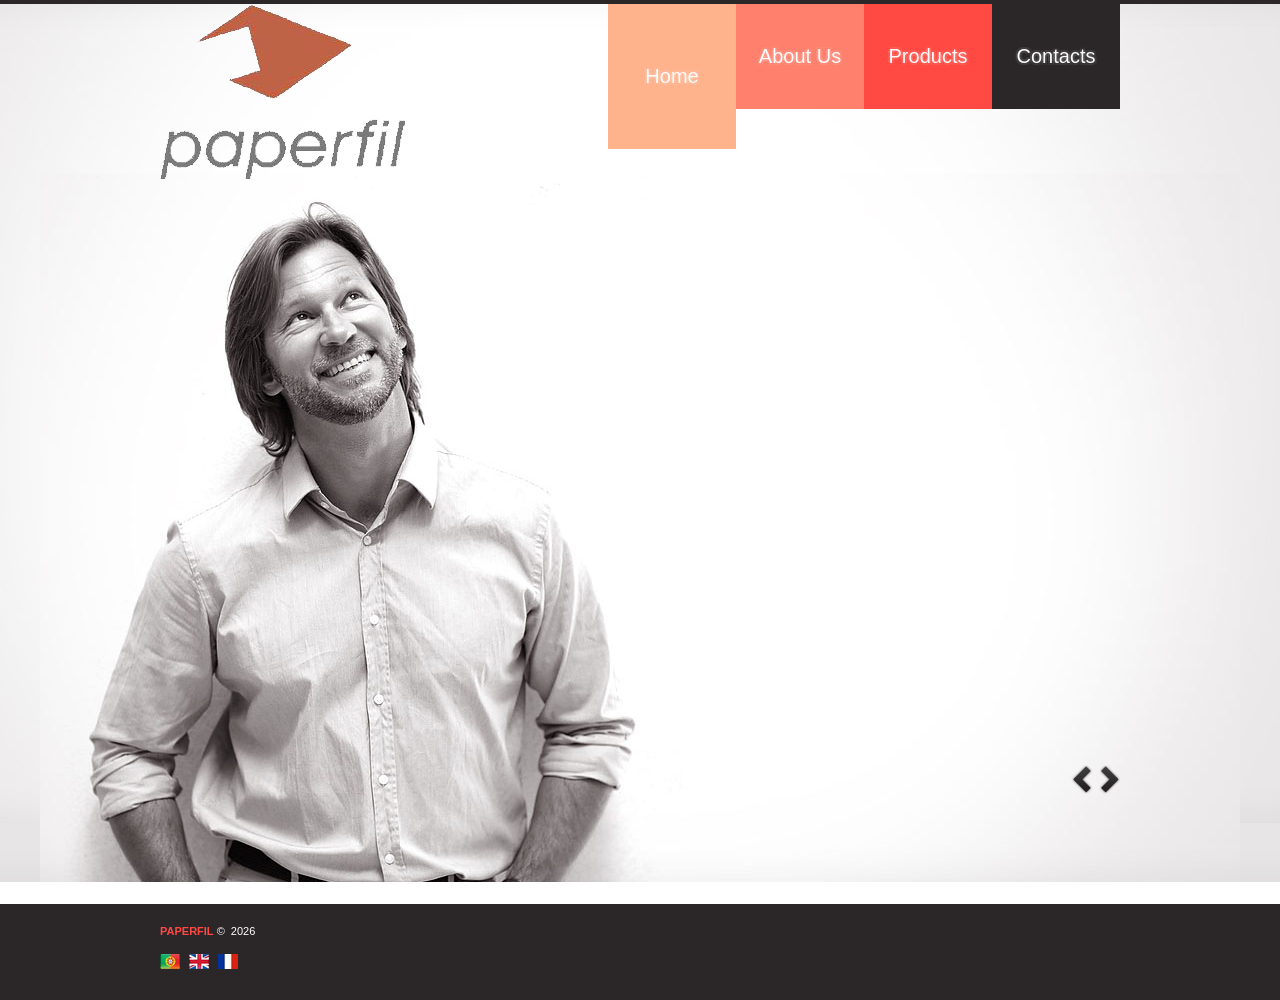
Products (928, 56)
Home (671, 76)
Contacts (1056, 56)
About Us (800, 56)
